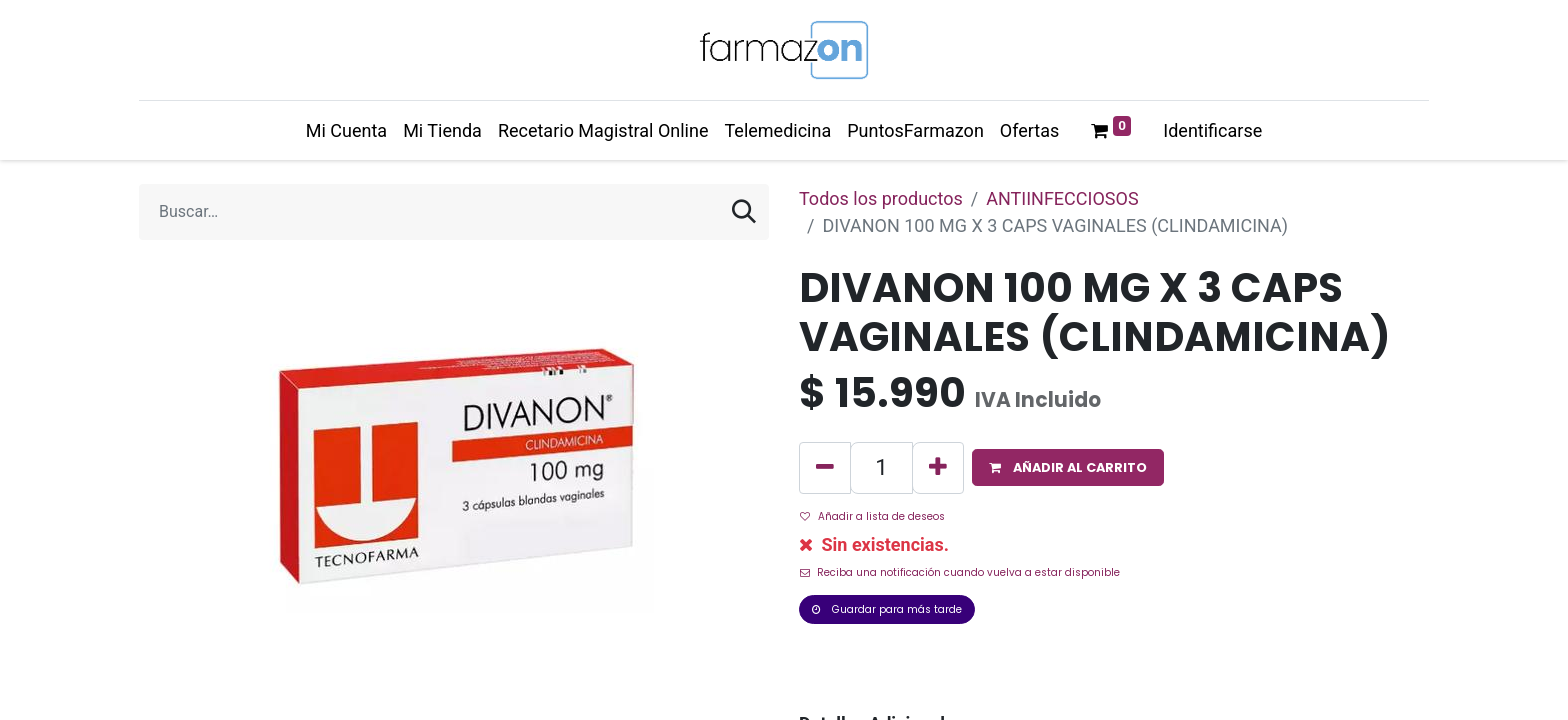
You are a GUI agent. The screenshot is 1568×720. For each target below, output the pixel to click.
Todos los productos (881, 198)
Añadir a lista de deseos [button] (872, 516)
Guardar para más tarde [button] (887, 609)
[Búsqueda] (744, 212)
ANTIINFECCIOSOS (1062, 198)
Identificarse (1212, 130)
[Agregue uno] (938, 468)
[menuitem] (346, 130)
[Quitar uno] (825, 468)
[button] (1068, 467)
